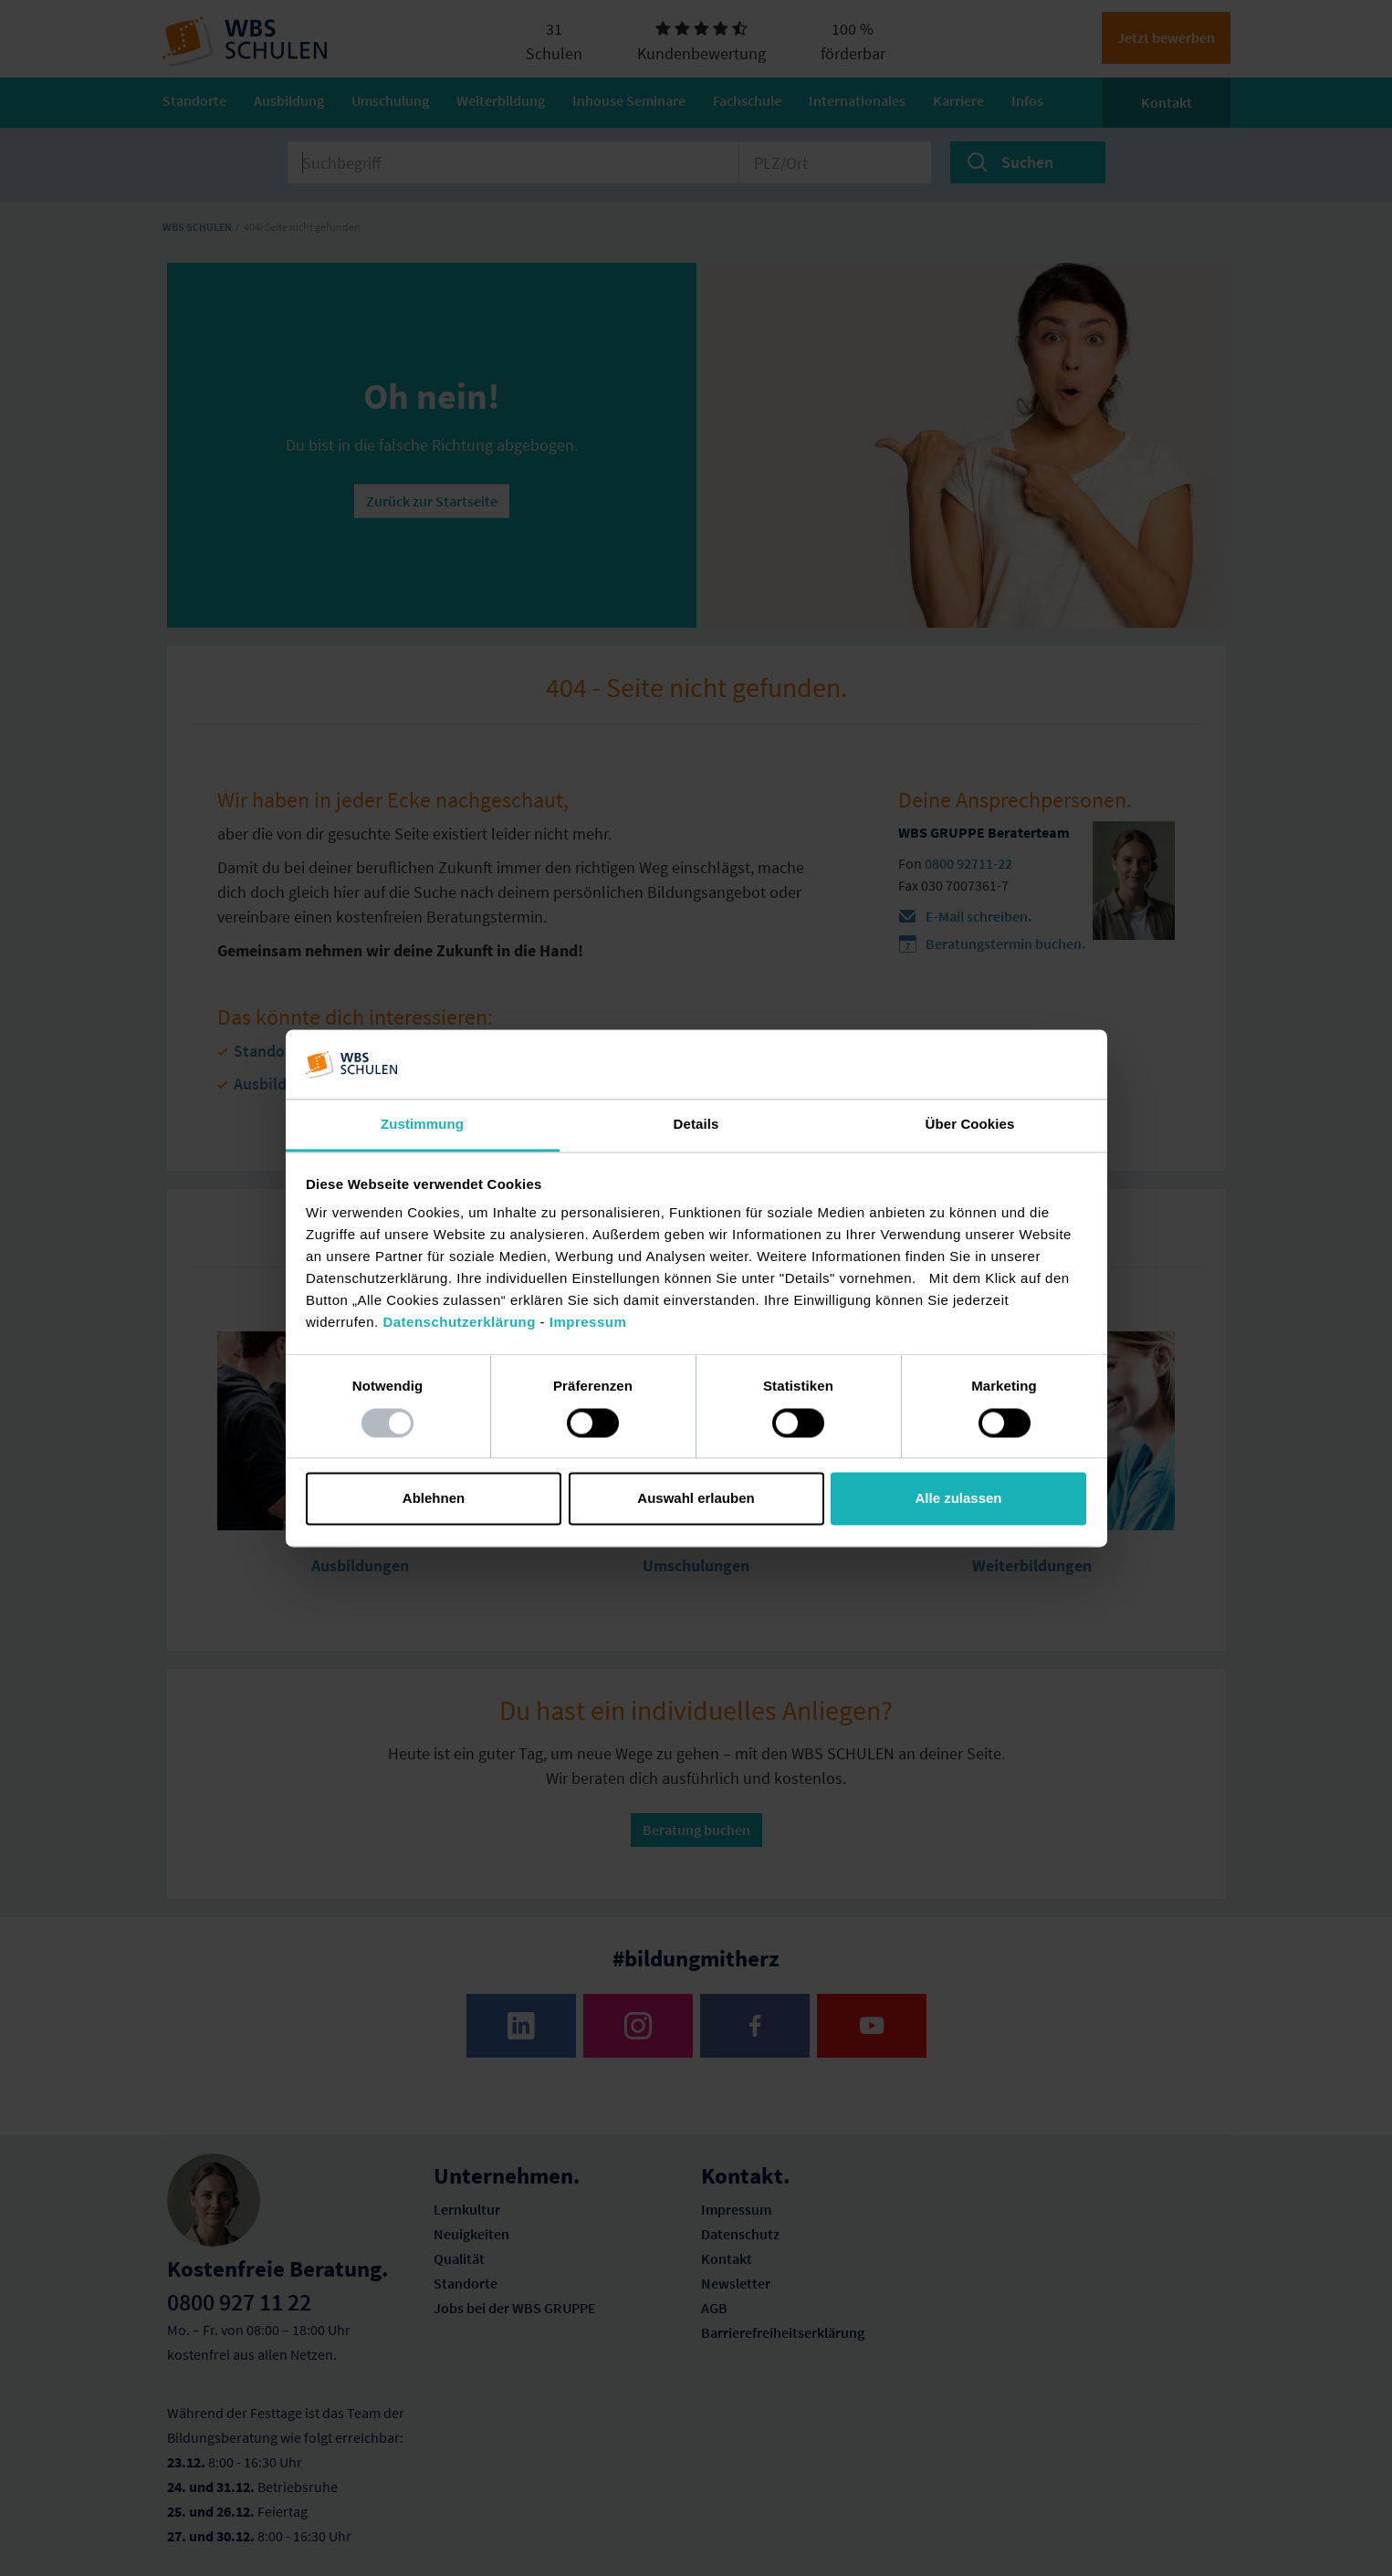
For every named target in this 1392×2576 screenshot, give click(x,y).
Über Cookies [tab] (970, 1124)
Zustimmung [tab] (422, 1124)
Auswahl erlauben (695, 1499)
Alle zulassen (958, 1499)
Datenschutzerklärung (459, 1322)
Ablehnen (434, 1499)
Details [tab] (696, 1124)
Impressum (588, 1322)
